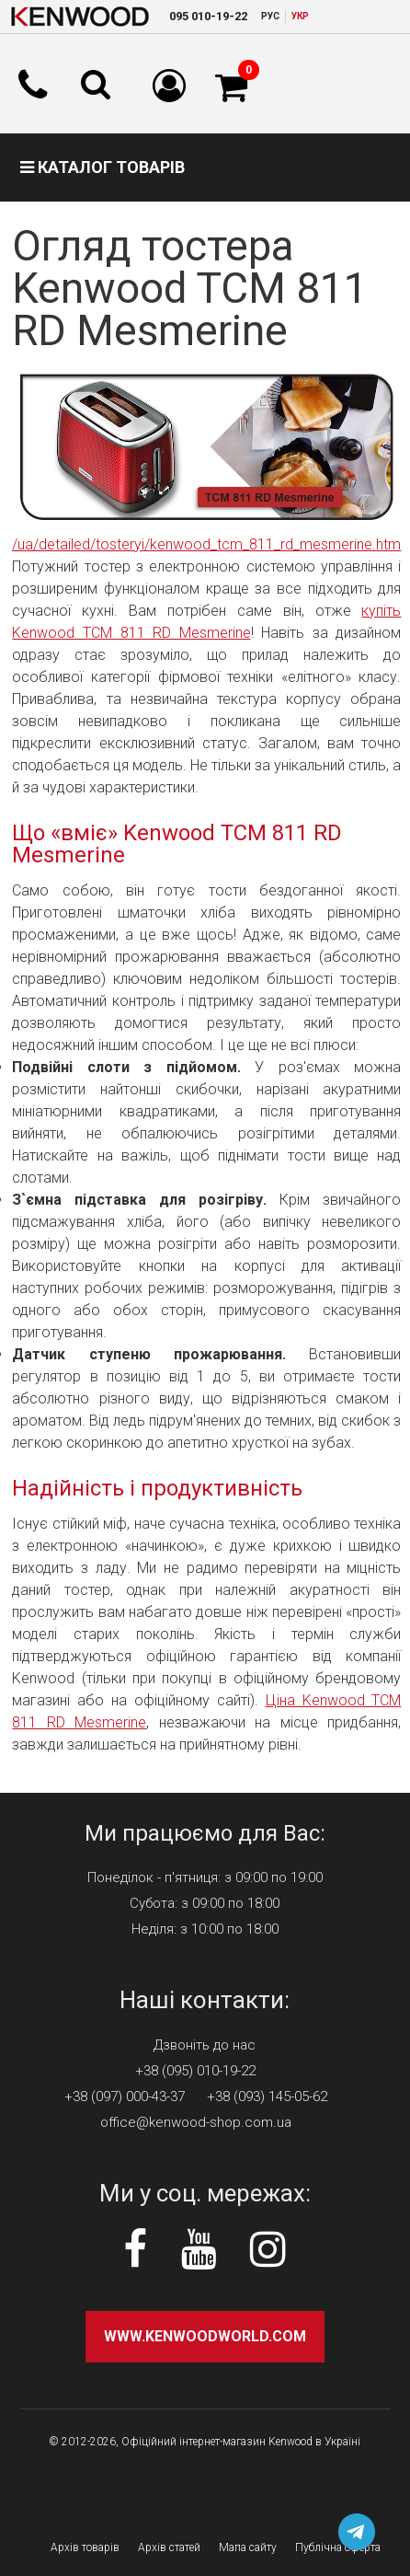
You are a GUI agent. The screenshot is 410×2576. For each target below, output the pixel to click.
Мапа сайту (248, 2547)
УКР (300, 16)
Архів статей (169, 2547)
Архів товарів (85, 2547)
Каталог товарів (102, 167)
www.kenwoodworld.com (205, 2336)
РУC (270, 16)
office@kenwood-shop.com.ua (195, 2122)
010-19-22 (208, 16)
